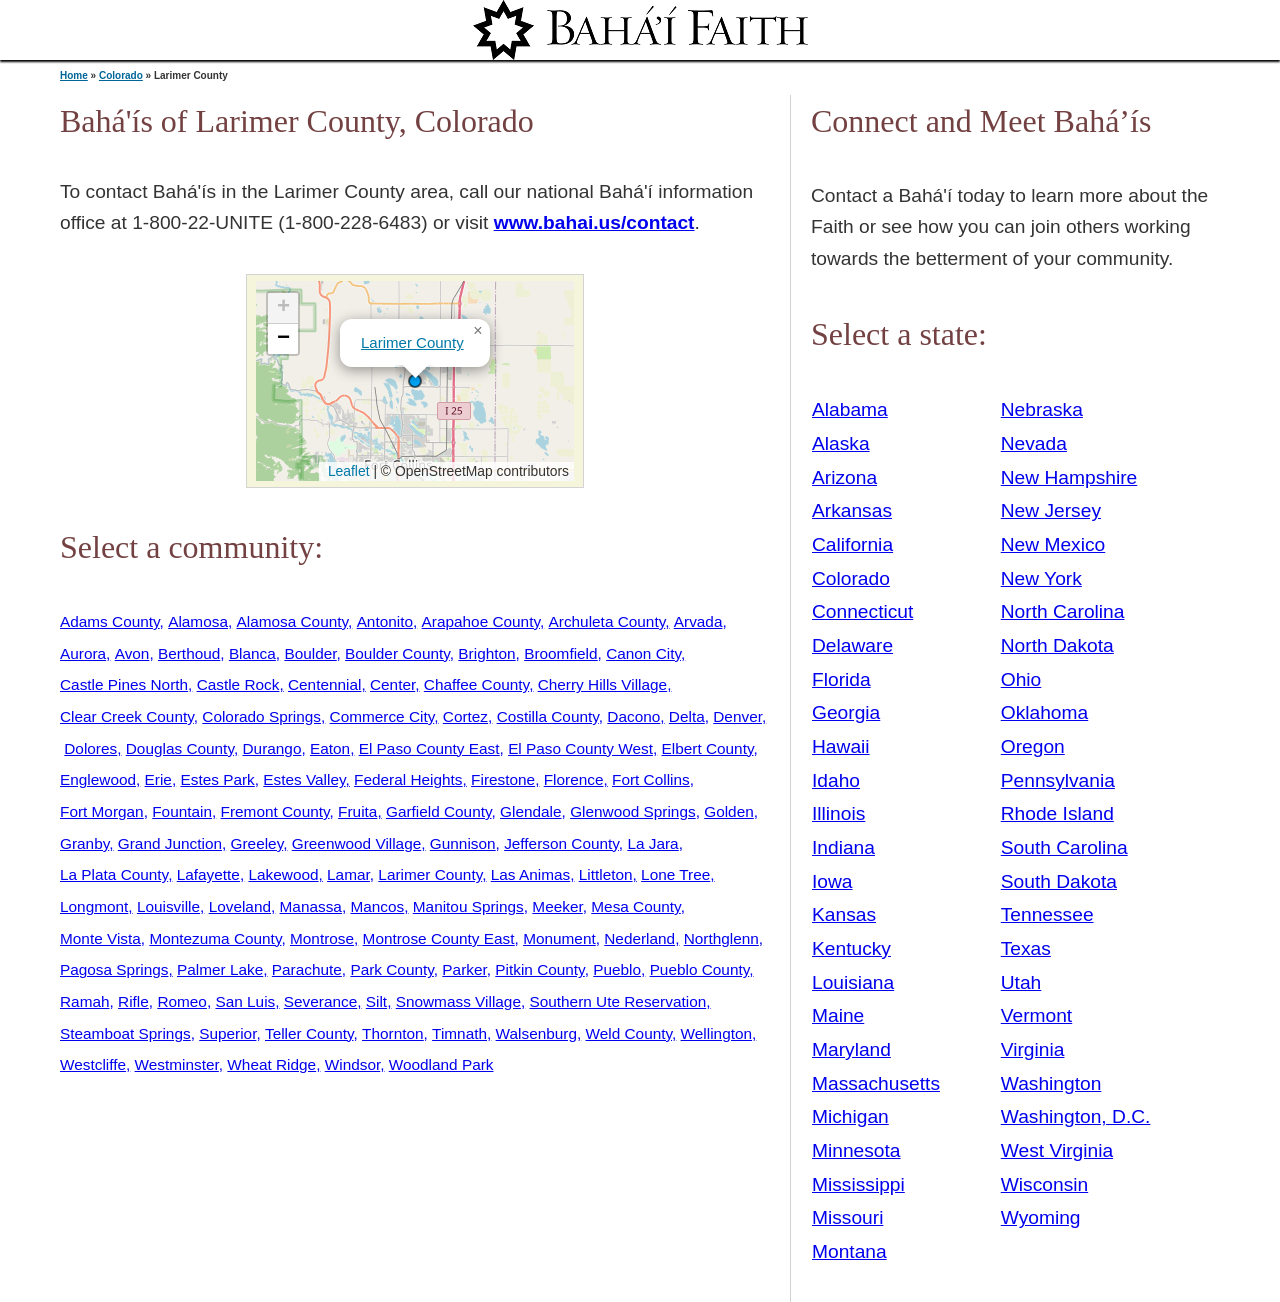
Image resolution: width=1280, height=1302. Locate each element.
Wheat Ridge (271, 1064)
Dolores (90, 748)
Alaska (841, 443)
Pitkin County (539, 969)
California (852, 544)
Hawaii (841, 746)
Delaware (852, 645)
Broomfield (560, 653)
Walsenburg (536, 1033)
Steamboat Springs (125, 1033)
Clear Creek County (127, 716)
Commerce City (382, 716)
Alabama (850, 409)
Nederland (639, 938)
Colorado (121, 75)
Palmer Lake (220, 969)
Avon (132, 653)
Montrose (322, 938)
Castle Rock (238, 684)
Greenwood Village (357, 843)
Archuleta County (607, 621)
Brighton (486, 653)
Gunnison (463, 843)
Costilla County (548, 716)
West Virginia (1057, 1150)
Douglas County (180, 748)
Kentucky (851, 948)
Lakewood (283, 874)
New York (1041, 578)
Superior (227, 1033)
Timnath (459, 1033)
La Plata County (114, 874)
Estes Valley (304, 779)
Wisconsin (1044, 1184)
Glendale (530, 811)
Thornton (392, 1033)
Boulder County (397, 653)
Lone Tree (675, 874)
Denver (737, 716)
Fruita (357, 811)
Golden (729, 811)
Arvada (698, 621)
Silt (376, 1001)
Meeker (557, 906)
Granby (84, 843)
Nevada (1034, 443)
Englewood (98, 779)
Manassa (311, 906)
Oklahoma (1044, 712)
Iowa (832, 881)
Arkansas (852, 510)
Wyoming (1041, 1217)
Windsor (352, 1064)
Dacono (633, 716)
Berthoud (189, 653)
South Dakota (1059, 881)
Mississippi (858, 1184)
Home (74, 75)
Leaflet (346, 471)
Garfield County (439, 811)
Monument (559, 938)
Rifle (133, 1001)
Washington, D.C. (1076, 1116)
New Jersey (1051, 510)
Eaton (330, 748)
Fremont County (275, 811)
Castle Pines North (124, 684)
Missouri (847, 1217)
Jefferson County (561, 843)
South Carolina (1064, 847)
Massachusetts (876, 1083)
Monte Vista (100, 938)
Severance (320, 1001)
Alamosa (198, 621)
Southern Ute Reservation (617, 1001)
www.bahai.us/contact (594, 222)
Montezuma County (215, 938)
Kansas (844, 914)
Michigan (850, 1116)
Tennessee (1047, 914)
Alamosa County (293, 621)
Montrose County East (439, 938)
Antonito (385, 621)
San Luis (245, 1001)
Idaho (836, 780)
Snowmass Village (458, 1001)
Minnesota (856, 1150)
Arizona (844, 477)
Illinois (838, 813)
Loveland (240, 906)
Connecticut (862, 611)
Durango (272, 748)
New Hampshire (1069, 477)
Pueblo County (700, 969)
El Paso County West (580, 748)
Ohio (1021, 679)
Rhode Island (1057, 813)
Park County (391, 969)
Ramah (85, 1001)
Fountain (182, 811)
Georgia (846, 712)
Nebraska (1042, 409)
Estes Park (217, 779)
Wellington (716, 1033)
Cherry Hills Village (602, 684)
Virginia (1033, 1049)
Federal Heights (408, 779)
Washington (1051, 1083)
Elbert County (708, 748)
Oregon (1033, 746)
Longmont (94, 906)
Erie (158, 779)
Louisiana (853, 982)
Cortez (465, 716)
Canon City (643, 653)
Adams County (110, 621)
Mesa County (635, 906)
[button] (415, 381)
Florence (574, 779)
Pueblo (617, 969)
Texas (1026, 948)
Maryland (851, 1049)
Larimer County (412, 342)
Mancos (377, 906)
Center (392, 684)
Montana (849, 1251)
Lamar (348, 874)
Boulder (310, 653)
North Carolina (1063, 611)
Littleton (606, 874)
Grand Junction (170, 843)
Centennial (324, 684)
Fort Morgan (102, 811)
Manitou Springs (468, 906)
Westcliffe (93, 1064)
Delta (687, 716)
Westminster (177, 1064)
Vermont (1036, 1015)
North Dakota (1057, 645)
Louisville (168, 906)
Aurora (83, 653)
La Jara (652, 843)
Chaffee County (476, 684)
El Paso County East (429, 748)
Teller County (309, 1033)
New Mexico (1053, 544)
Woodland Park (441, 1064)
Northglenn (721, 938)
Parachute (307, 969)
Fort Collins (651, 779)
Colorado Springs (261, 716)
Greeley (257, 843)
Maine (838, 1015)
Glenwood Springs (633, 811)
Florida (841, 679)
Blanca (252, 653)
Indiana (843, 847)
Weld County (629, 1033)
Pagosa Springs (114, 969)
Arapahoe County (481, 621)
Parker (464, 969)
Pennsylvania (1058, 780)
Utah (1021, 982)
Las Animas (530, 874)
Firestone (503, 779)
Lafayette (208, 874)
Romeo (182, 1001)
